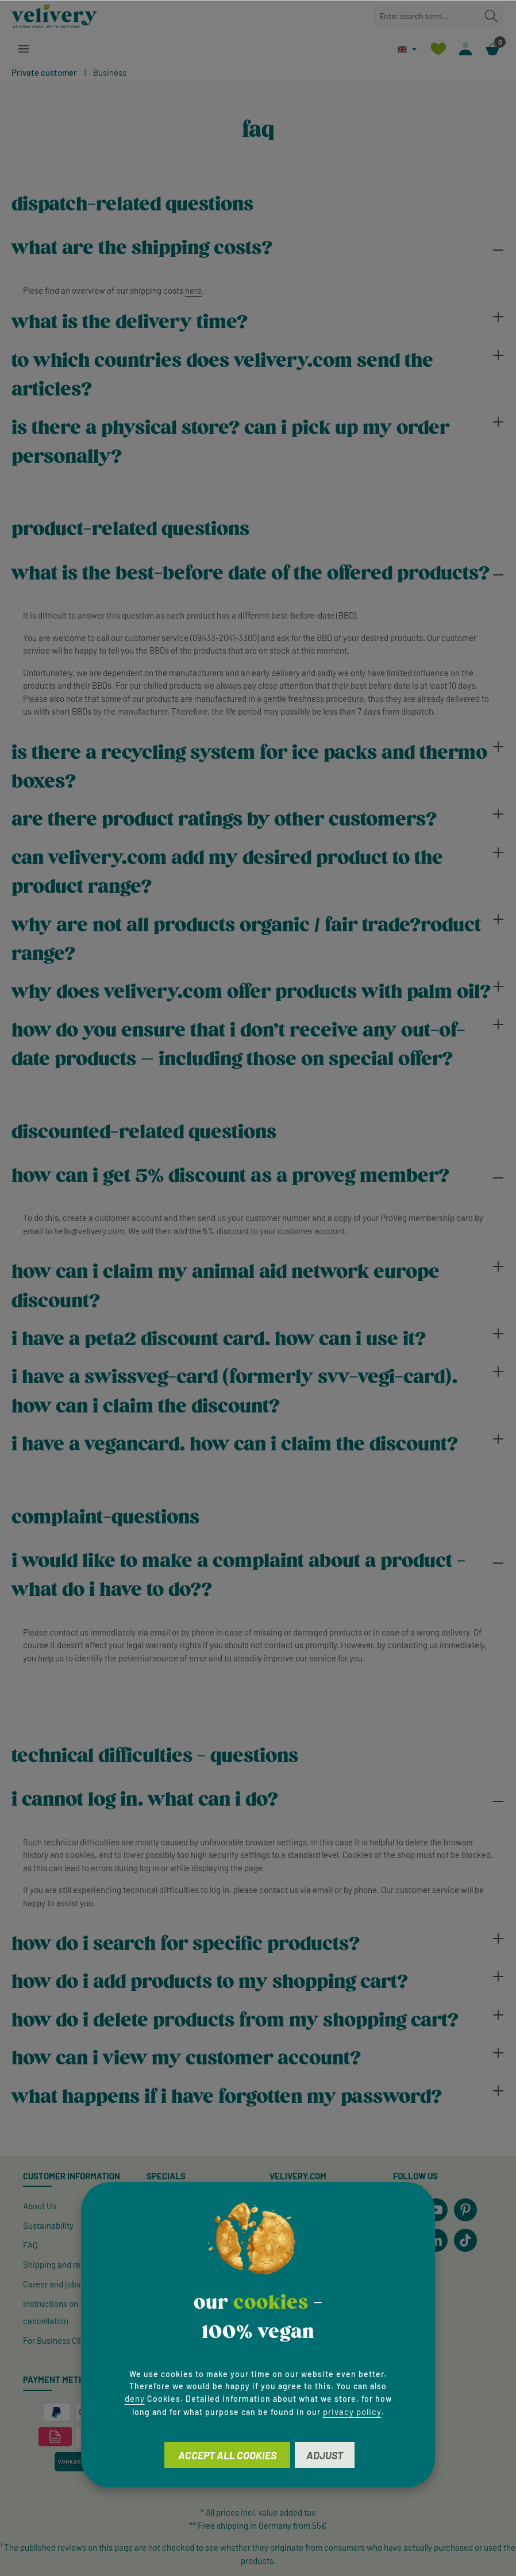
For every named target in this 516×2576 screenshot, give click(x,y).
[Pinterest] (465, 2209)
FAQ (30, 2245)
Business (109, 72)
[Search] (491, 16)
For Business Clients (60, 2340)
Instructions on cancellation (50, 2312)
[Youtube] (436, 2209)
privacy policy (352, 2411)
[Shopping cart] (492, 49)
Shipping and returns (61, 2264)
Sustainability (48, 2225)
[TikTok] (465, 2240)
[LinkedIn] (436, 2240)
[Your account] (465, 49)
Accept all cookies (227, 2455)
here (193, 290)
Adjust (324, 2455)
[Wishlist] (438, 49)
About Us (39, 2206)
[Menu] (23, 49)
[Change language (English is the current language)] (407, 49)
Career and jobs (51, 2284)
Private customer (44, 72)
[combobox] (425, 16)
